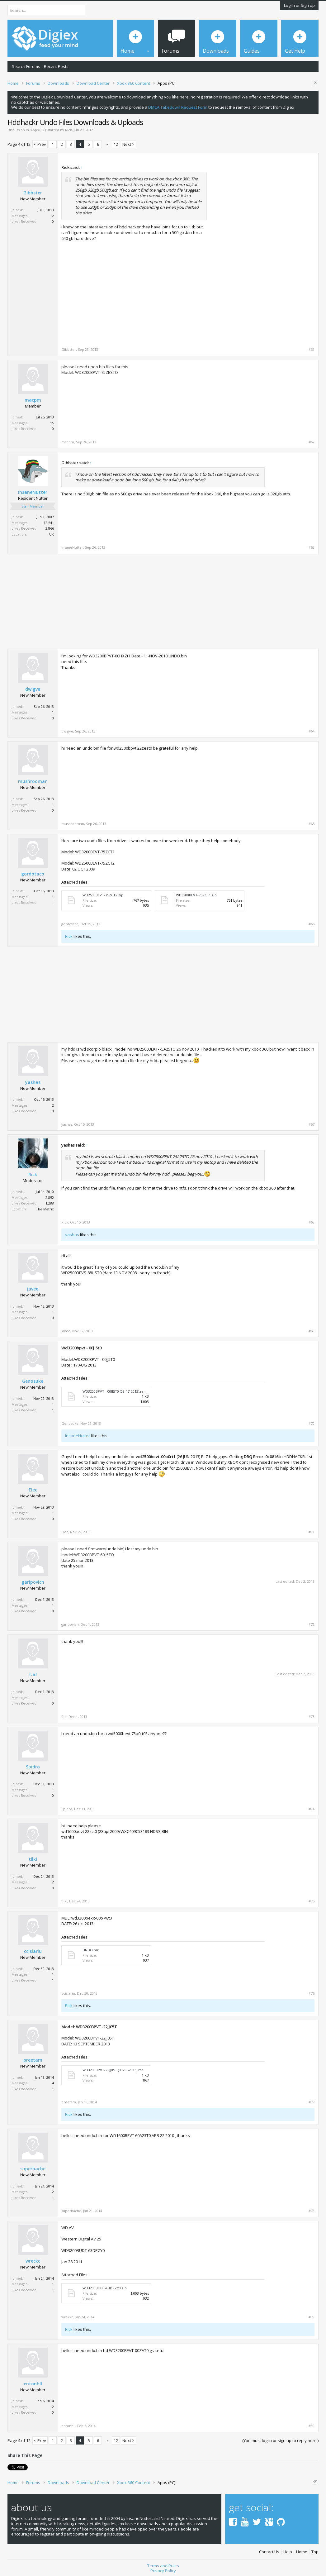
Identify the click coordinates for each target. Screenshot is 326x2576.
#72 (311, 1624)
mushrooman (33, 781)
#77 (311, 2102)
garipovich (32, 1582)
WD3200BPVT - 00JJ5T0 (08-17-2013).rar (114, 1391)
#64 (311, 731)
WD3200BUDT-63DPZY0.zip (105, 2288)
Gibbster (32, 192)
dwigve (32, 689)
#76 (311, 1993)
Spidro (33, 1766)
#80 (311, 2426)
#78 (311, 2211)
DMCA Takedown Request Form (177, 107)
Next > (128, 144)
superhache (32, 2168)
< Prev (40, 144)
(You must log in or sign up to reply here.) (280, 2440)
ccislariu (33, 1951)
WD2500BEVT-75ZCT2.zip (103, 895)
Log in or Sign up (299, 5)
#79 (311, 2317)
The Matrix (45, 1209)
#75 (311, 1901)
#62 (311, 442)
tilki (33, 1859)
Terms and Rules (163, 2566)
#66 (311, 924)
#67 (311, 1124)
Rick (68, 129)
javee (32, 1288)
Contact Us (269, 2552)
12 (116, 144)
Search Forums (26, 66)
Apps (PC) (38, 129)
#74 (311, 1809)
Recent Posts (56, 66)
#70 (311, 1423)
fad (33, 1674)
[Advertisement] (262, 204)
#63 (311, 547)
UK (51, 534)
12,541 (49, 522)
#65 (311, 824)
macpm (33, 400)
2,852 (49, 1197)
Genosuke (32, 1381)
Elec (33, 1489)
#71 (311, 1532)
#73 (311, 1717)
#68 (311, 1222)
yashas (32, 1082)
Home (301, 2552)
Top (315, 2552)
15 (52, 423)
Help (287, 2552)
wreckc (33, 2261)
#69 (311, 1331)
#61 (311, 349)
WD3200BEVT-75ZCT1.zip (196, 895)
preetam (32, 2060)
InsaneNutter (32, 492)
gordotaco (32, 873)
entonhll (33, 2383)
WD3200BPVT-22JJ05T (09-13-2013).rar (113, 2070)
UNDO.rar (91, 1950)
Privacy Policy (163, 2571)
